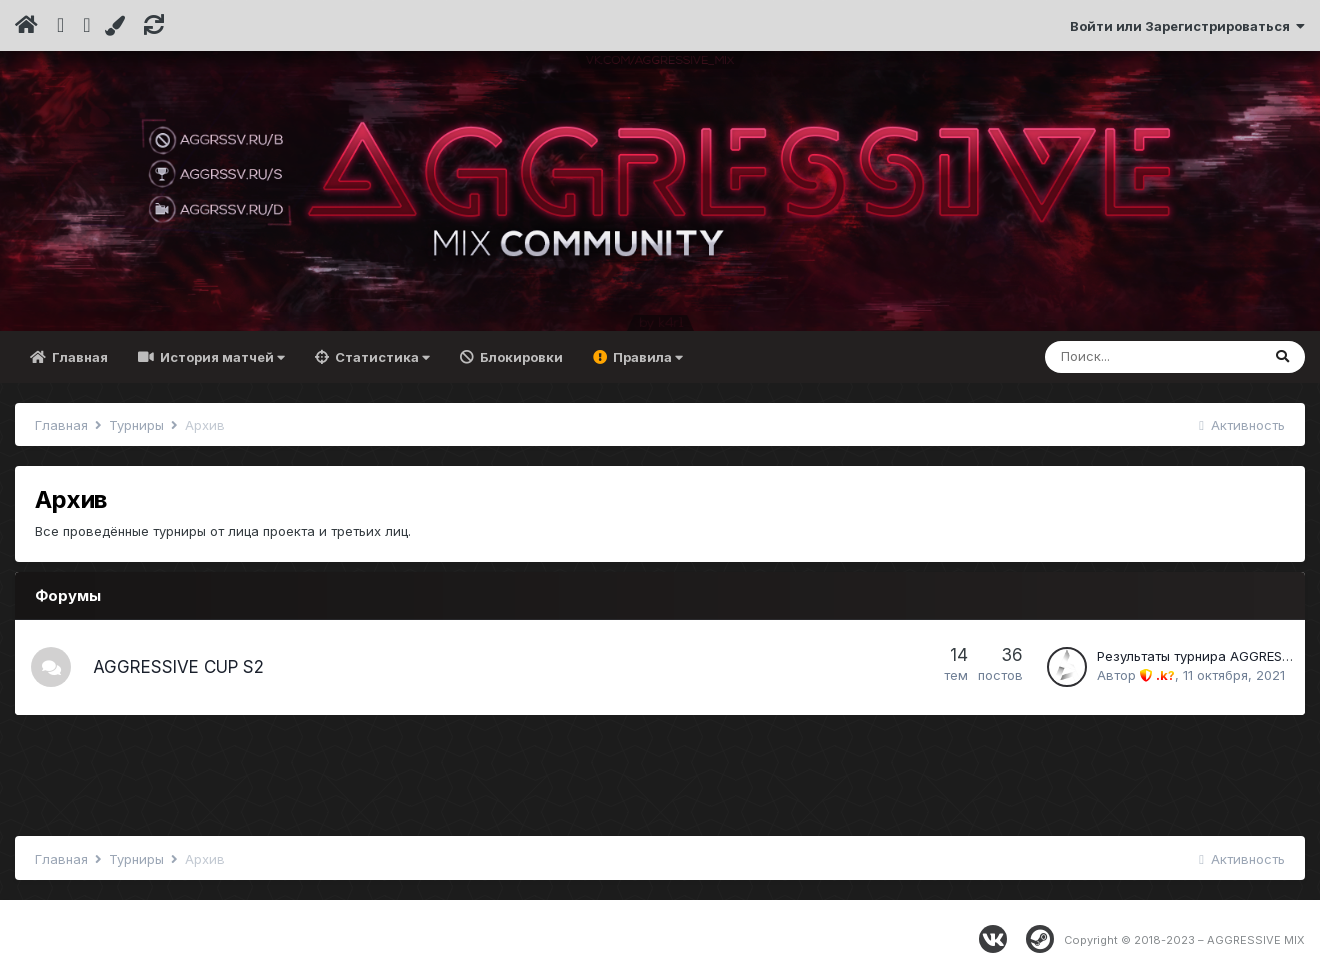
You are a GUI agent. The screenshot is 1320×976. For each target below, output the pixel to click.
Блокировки (520, 357)
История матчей (221, 357)
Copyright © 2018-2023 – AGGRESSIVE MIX (1184, 940)
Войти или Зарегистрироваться (1187, 26)
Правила (646, 357)
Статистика (381, 357)
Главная (78, 357)
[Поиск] (1152, 357)
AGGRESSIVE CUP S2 (178, 667)
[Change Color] (117, 26)
